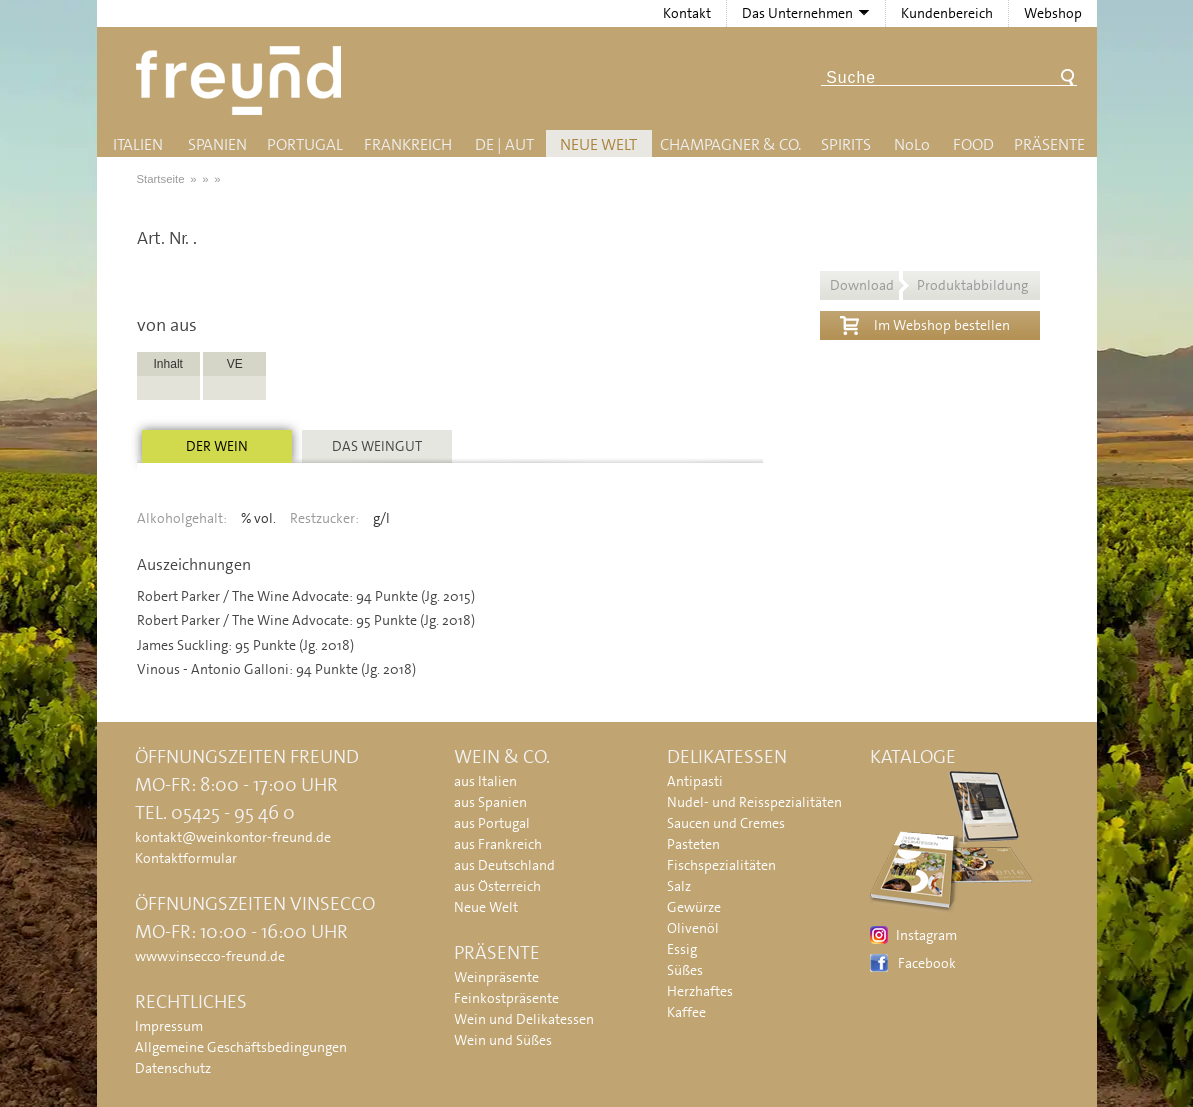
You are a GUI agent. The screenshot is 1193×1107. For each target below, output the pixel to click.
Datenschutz (173, 1068)
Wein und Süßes (503, 1040)
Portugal (305, 144)
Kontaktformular (186, 858)
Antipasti (695, 781)
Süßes (685, 970)
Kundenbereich (947, 13)
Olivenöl (693, 928)
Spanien (217, 144)
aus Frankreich (498, 844)
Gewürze (694, 907)
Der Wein (217, 446)
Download (929, 285)
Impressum (169, 1026)
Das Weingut (377, 446)
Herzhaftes (700, 991)
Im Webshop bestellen (925, 323)
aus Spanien (490, 802)
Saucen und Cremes (726, 823)
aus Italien (485, 781)
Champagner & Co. (730, 144)
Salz (679, 886)
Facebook (927, 963)
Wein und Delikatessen (524, 1019)
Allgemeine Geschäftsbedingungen (241, 1047)
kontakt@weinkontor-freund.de (233, 837)
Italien (138, 144)
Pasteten (693, 844)
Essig (682, 949)
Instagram (926, 935)
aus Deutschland (504, 865)
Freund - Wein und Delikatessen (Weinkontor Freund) (242, 80)
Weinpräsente (496, 977)
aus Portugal (492, 823)
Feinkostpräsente (506, 998)
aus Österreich (497, 886)
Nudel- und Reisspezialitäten (754, 802)
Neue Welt (598, 144)
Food (973, 144)
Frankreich (408, 144)
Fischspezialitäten (721, 865)
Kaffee (686, 1012)
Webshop (1053, 13)
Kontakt (687, 13)
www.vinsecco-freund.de (210, 956)
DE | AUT (504, 144)
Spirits (846, 144)
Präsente (1049, 144)
